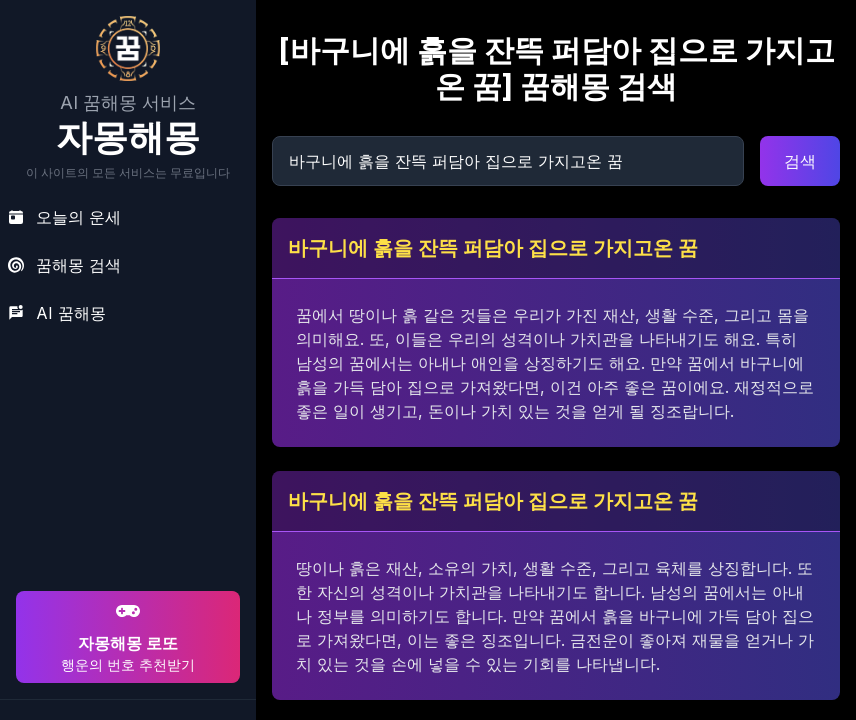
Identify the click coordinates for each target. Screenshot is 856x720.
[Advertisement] (125, 458)
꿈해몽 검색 (64, 265)
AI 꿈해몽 (57, 313)
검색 (800, 161)
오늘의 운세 (64, 217)
